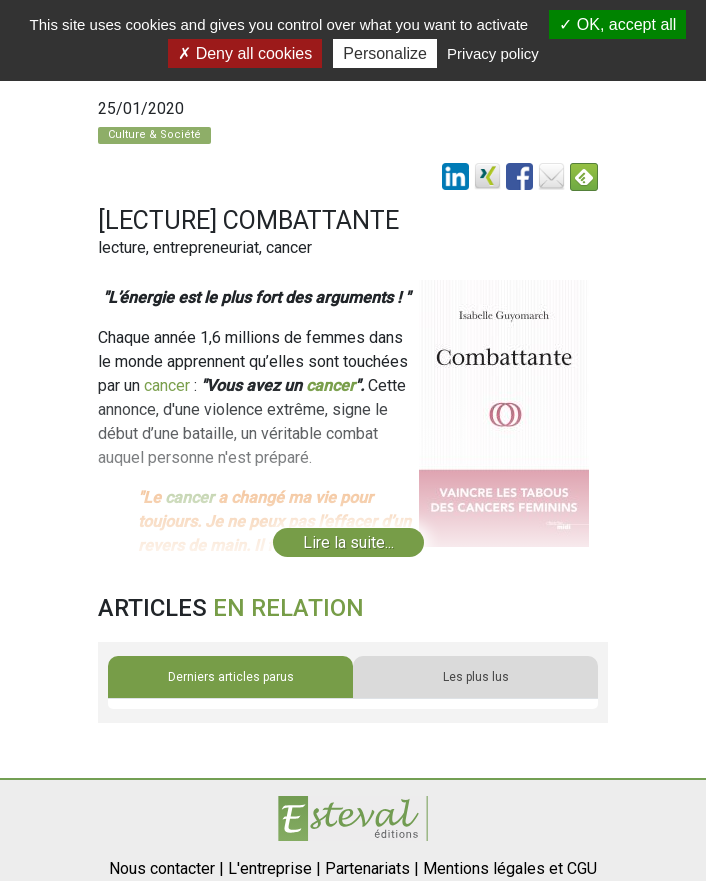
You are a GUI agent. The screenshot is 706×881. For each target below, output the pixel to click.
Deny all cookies (245, 53)
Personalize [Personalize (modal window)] (385, 53)
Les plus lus (476, 677)
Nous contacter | (166, 868)
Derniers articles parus (231, 677)
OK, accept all (617, 24)
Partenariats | (372, 868)
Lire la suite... (348, 542)
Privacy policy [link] (493, 53)
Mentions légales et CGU (510, 868)
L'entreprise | (274, 868)
